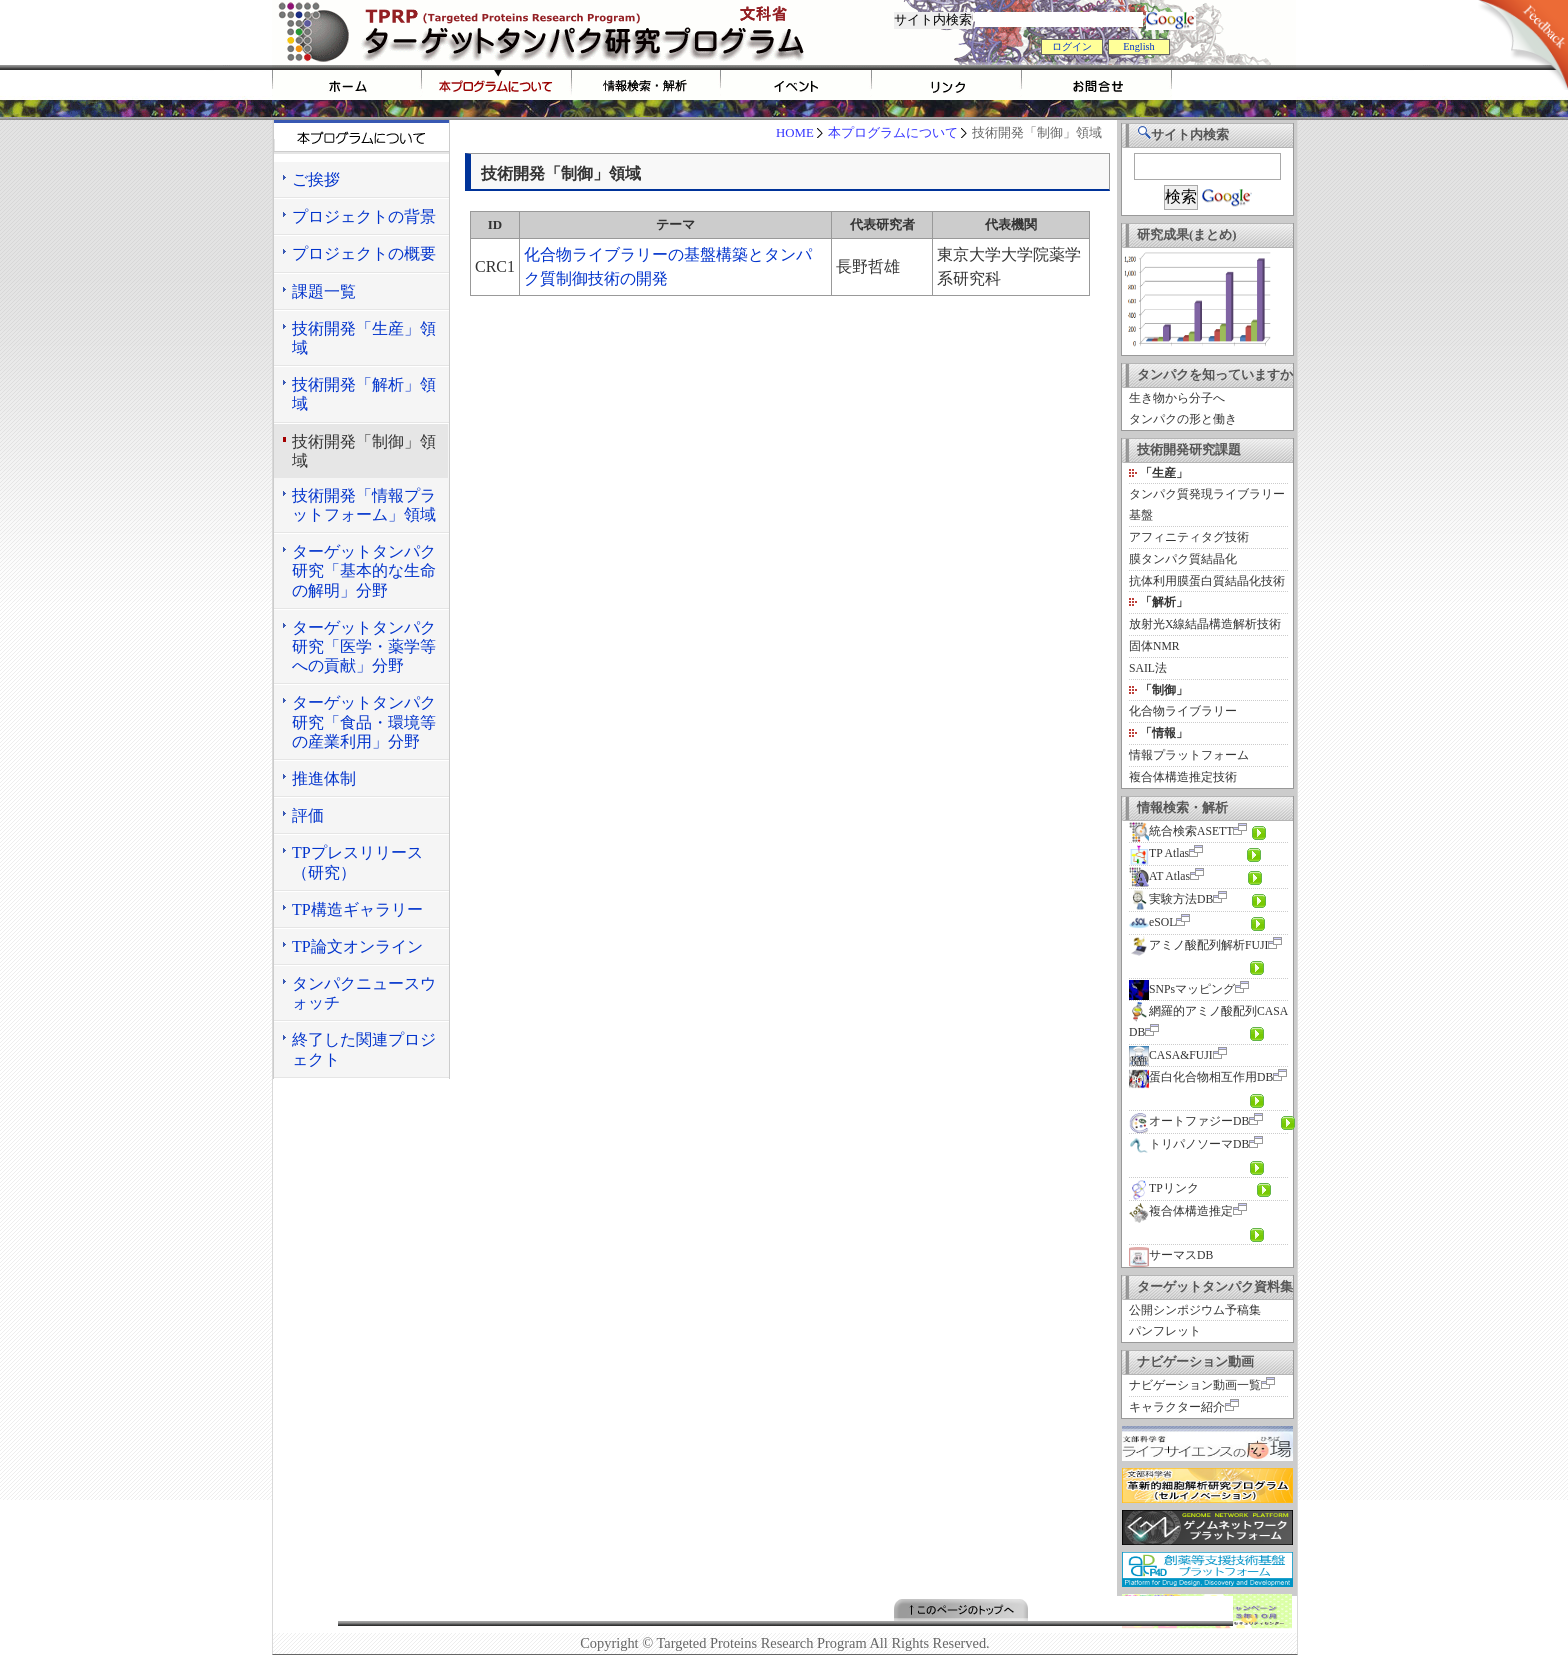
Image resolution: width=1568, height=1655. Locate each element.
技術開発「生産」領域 (364, 338)
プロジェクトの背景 (364, 216)
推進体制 (324, 778)
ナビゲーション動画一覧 (1195, 1385)
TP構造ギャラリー (357, 909)
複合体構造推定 (1181, 1211)
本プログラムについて (893, 133)
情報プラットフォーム (1189, 755)
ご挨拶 (316, 179)
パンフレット (1165, 1331)
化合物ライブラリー (1183, 711)
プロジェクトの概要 (364, 253)
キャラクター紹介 (1177, 1407)
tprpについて (497, 85)
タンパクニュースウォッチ (364, 993)
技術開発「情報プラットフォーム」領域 (364, 505)
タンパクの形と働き (1183, 419)
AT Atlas (1159, 876)
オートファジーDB (1189, 1121)
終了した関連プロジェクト (364, 1049)
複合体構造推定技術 (1183, 777)
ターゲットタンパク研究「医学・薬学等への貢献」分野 (364, 646)
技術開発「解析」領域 (364, 394)
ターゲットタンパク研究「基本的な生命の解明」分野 (364, 570)
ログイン (1072, 46)
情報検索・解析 (647, 85)
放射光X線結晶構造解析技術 (1205, 624)
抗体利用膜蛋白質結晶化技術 (1207, 581)
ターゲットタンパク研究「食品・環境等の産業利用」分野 (364, 721)
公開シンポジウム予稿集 (1195, 1310)
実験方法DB (1171, 899)
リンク (947, 85)
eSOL (1152, 922)
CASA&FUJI (1171, 1055)
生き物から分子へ (1177, 398)
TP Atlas (1159, 853)
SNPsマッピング (1182, 989)
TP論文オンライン (357, 946)
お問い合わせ (1097, 85)
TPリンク (1164, 1188)
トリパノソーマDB (1189, 1144)
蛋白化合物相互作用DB (1201, 1077)
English (1138, 46)
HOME (347, 85)
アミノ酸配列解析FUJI (1198, 945)
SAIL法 (1148, 668)
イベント (797, 85)
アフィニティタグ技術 (1189, 537)
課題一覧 (324, 291)
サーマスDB (1171, 1255)
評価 (308, 815)
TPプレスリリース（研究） (357, 862)
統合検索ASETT (1181, 831)
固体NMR (1154, 646)
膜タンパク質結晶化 (1183, 559)
